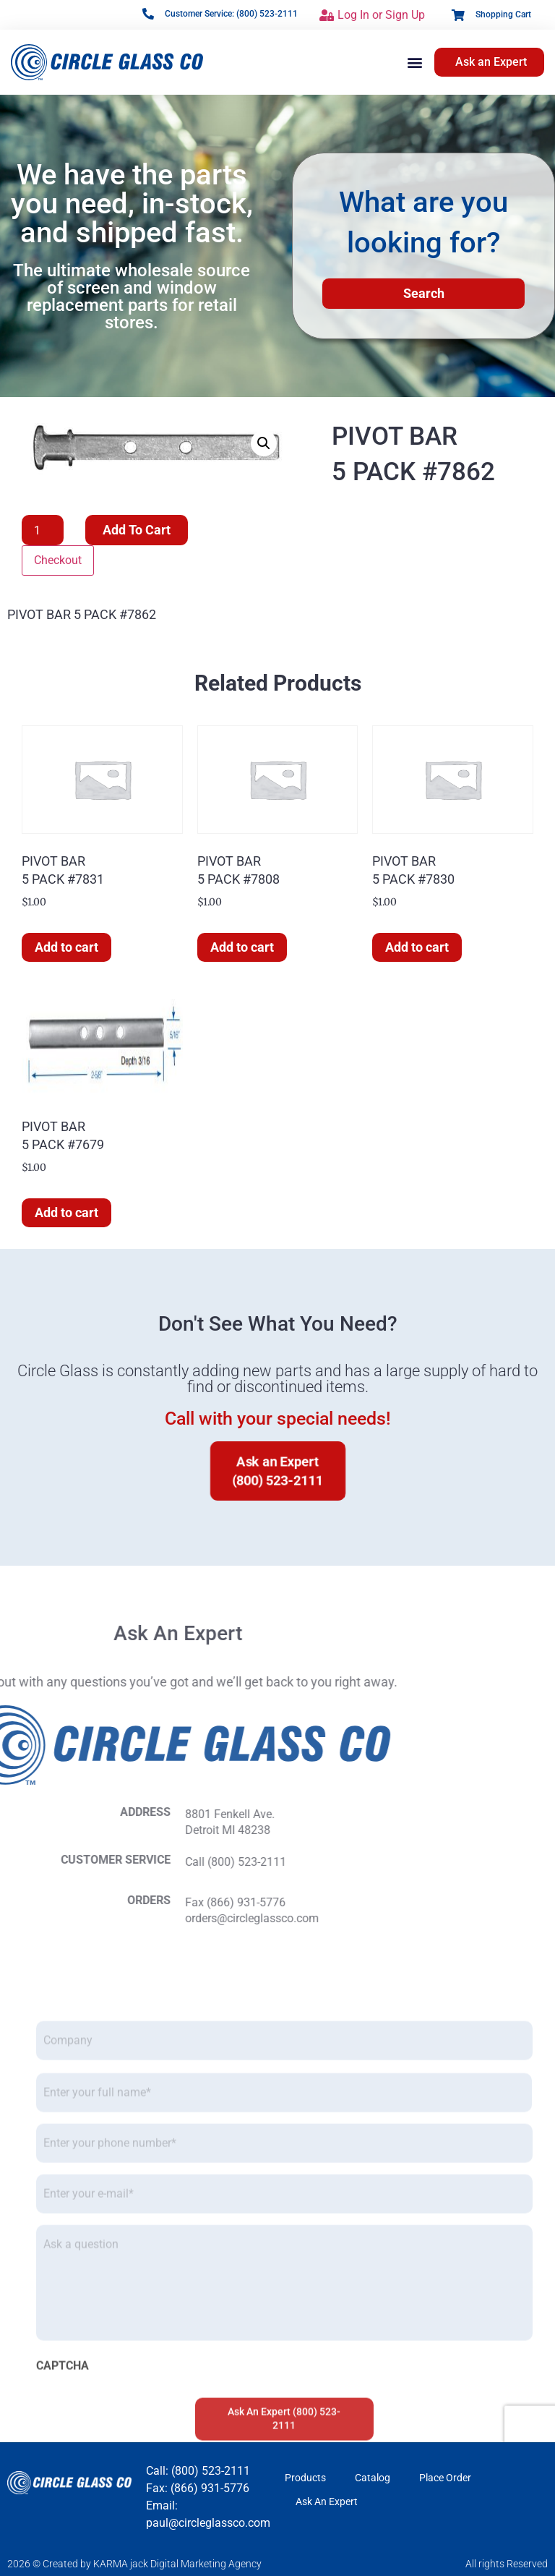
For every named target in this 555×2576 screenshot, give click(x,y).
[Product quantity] (43, 530)
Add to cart (137, 529)
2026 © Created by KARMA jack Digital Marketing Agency (134, 2563)
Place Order (445, 2477)
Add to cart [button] (66, 947)
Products (305, 2477)
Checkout (58, 560)
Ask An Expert (327, 2501)
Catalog (372, 2477)
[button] (415, 62)
